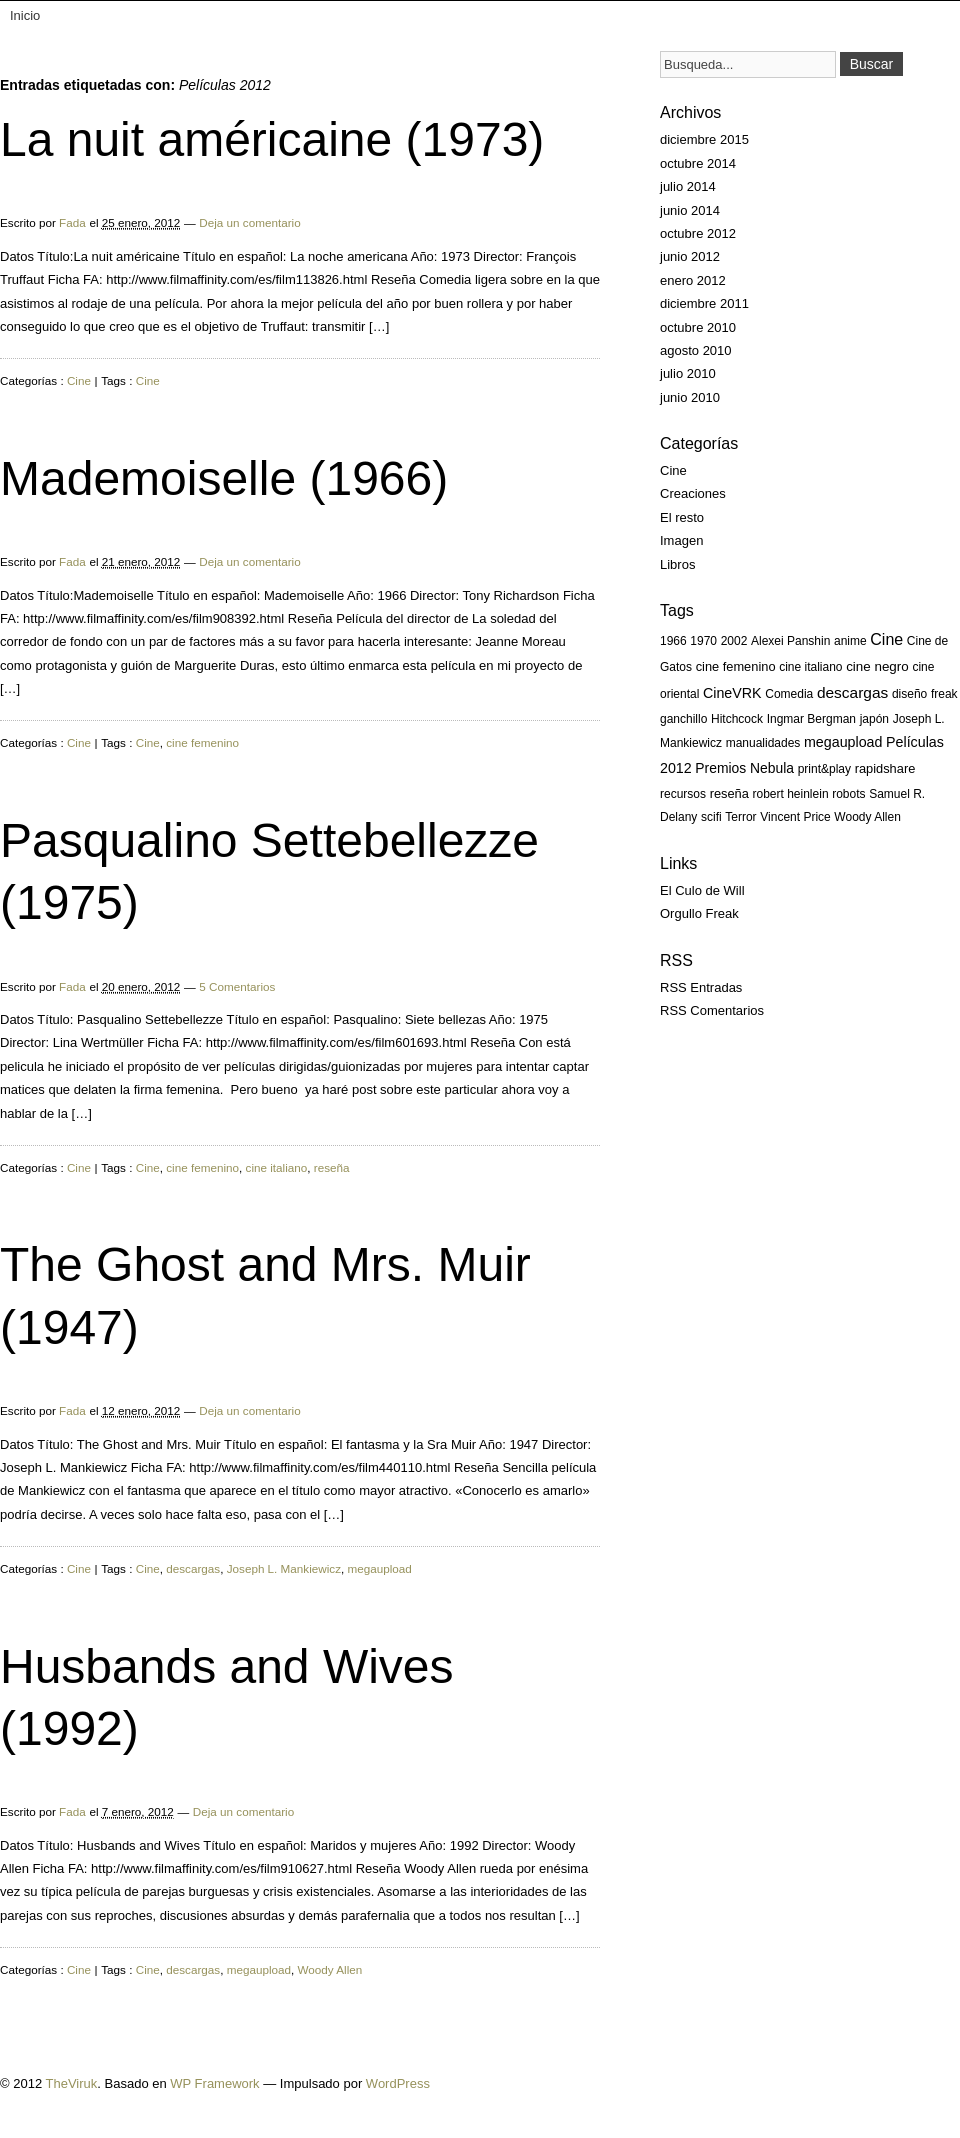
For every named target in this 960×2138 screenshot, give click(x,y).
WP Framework (214, 2083)
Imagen (681, 540)
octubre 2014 (698, 163)
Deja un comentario (249, 222)
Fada (72, 222)
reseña (332, 1167)
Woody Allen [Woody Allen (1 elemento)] (867, 817)
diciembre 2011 (704, 303)
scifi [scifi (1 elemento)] (711, 817)
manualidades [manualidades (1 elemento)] (763, 743)
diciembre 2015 (704, 139)
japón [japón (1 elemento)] (874, 719)
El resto (682, 517)
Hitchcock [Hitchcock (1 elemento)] (737, 719)
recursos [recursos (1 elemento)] (683, 794)
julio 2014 (688, 186)
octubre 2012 (698, 233)
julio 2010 (688, 373)
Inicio (25, 15)
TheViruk (72, 2083)
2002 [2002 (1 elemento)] (734, 641)
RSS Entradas (701, 987)
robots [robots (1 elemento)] (848, 794)
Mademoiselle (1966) (224, 478)
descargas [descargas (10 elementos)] (852, 692)
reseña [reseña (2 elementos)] (729, 793)
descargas (193, 1568)
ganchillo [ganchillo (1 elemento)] (683, 719)
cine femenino (202, 742)
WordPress (398, 2083)
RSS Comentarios (712, 1010)
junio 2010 (690, 397)
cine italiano (277, 1167)
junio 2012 (690, 256)
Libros (677, 564)
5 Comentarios (237, 986)
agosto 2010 (696, 350)
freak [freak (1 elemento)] (944, 694)
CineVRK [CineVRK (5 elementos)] (732, 693)
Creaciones (693, 493)
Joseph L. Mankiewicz (284, 1568)
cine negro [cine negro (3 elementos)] (877, 666)
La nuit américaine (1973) (272, 139)
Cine (79, 380)
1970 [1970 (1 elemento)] (703, 641)
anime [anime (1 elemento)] (850, 641)
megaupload (380, 1568)
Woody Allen (330, 1969)
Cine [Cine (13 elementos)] (886, 639)
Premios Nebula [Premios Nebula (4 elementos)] (744, 768)
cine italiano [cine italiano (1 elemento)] (810, 667)
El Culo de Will (702, 890)
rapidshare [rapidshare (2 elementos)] (885, 768)
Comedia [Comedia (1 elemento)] (789, 694)
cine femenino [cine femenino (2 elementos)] (736, 666)
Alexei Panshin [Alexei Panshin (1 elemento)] (790, 641)
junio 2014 (690, 210)
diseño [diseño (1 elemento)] (909, 694)
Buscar (872, 64)
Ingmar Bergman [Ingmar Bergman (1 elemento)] (811, 719)
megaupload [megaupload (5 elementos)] (843, 742)
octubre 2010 (698, 327)
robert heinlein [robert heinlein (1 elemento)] (791, 794)
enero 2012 (693, 280)
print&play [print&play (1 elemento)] (824, 769)
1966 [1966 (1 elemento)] (673, 641)
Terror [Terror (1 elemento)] (740, 817)
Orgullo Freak (699, 913)
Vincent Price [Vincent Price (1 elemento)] (795, 817)
